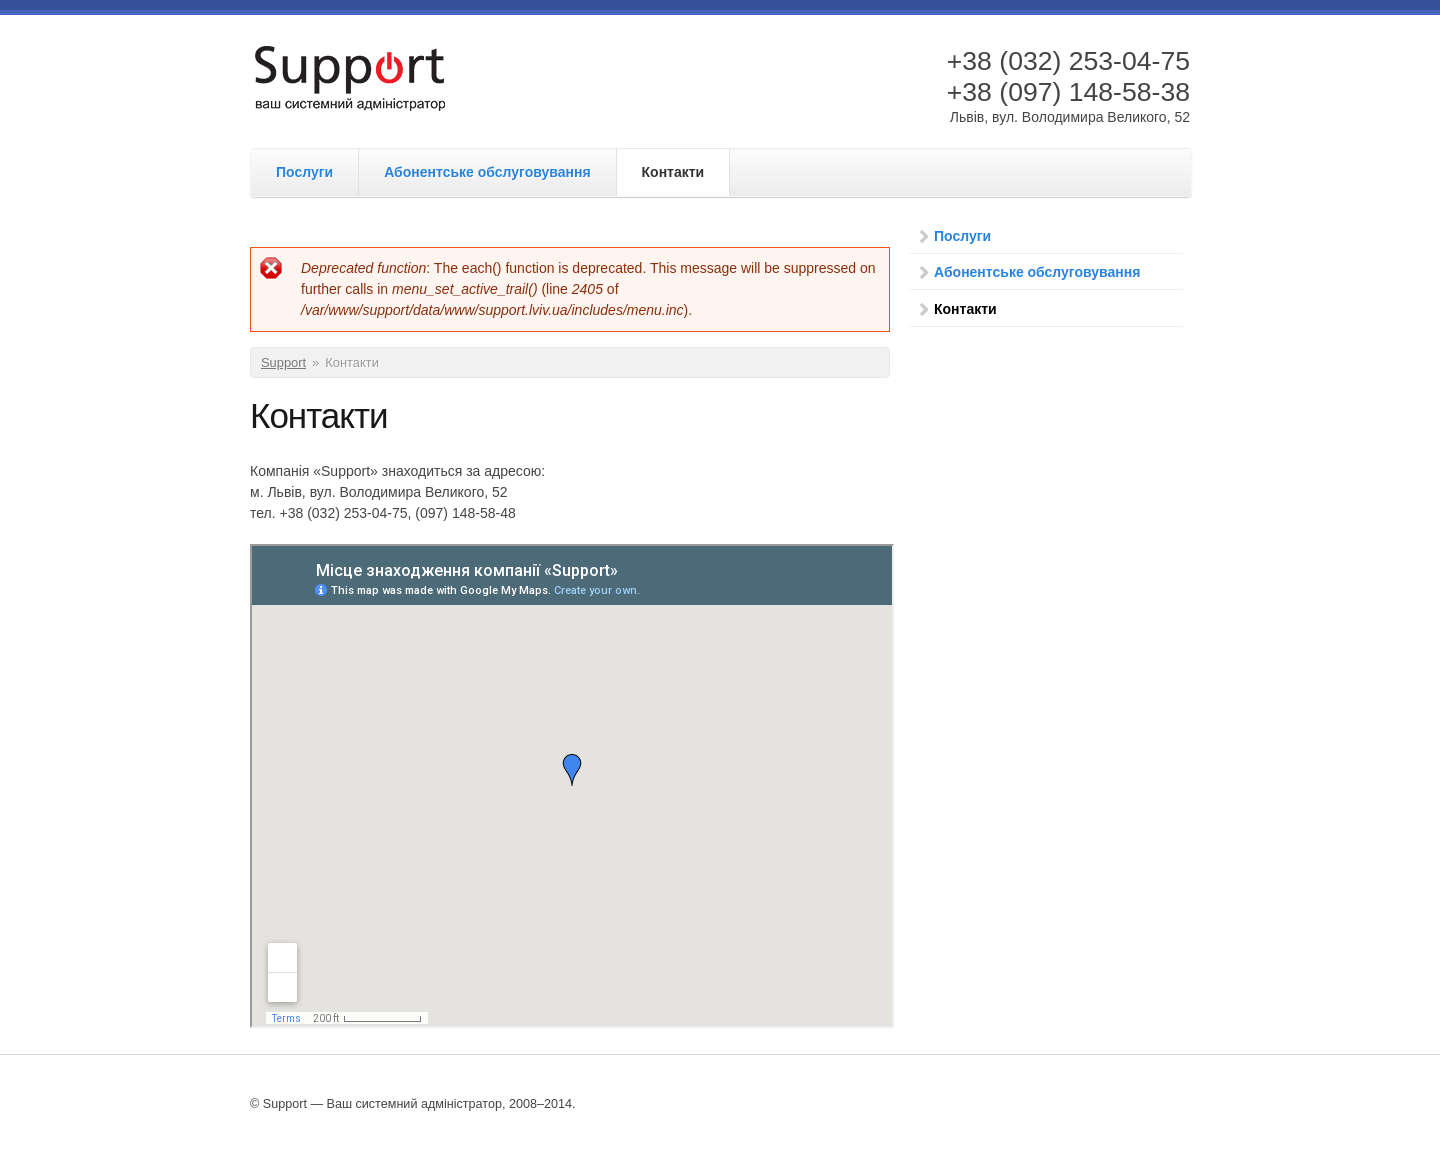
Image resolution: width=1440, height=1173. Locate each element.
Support (283, 362)
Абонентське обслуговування (487, 172)
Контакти (673, 172)
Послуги (304, 172)
